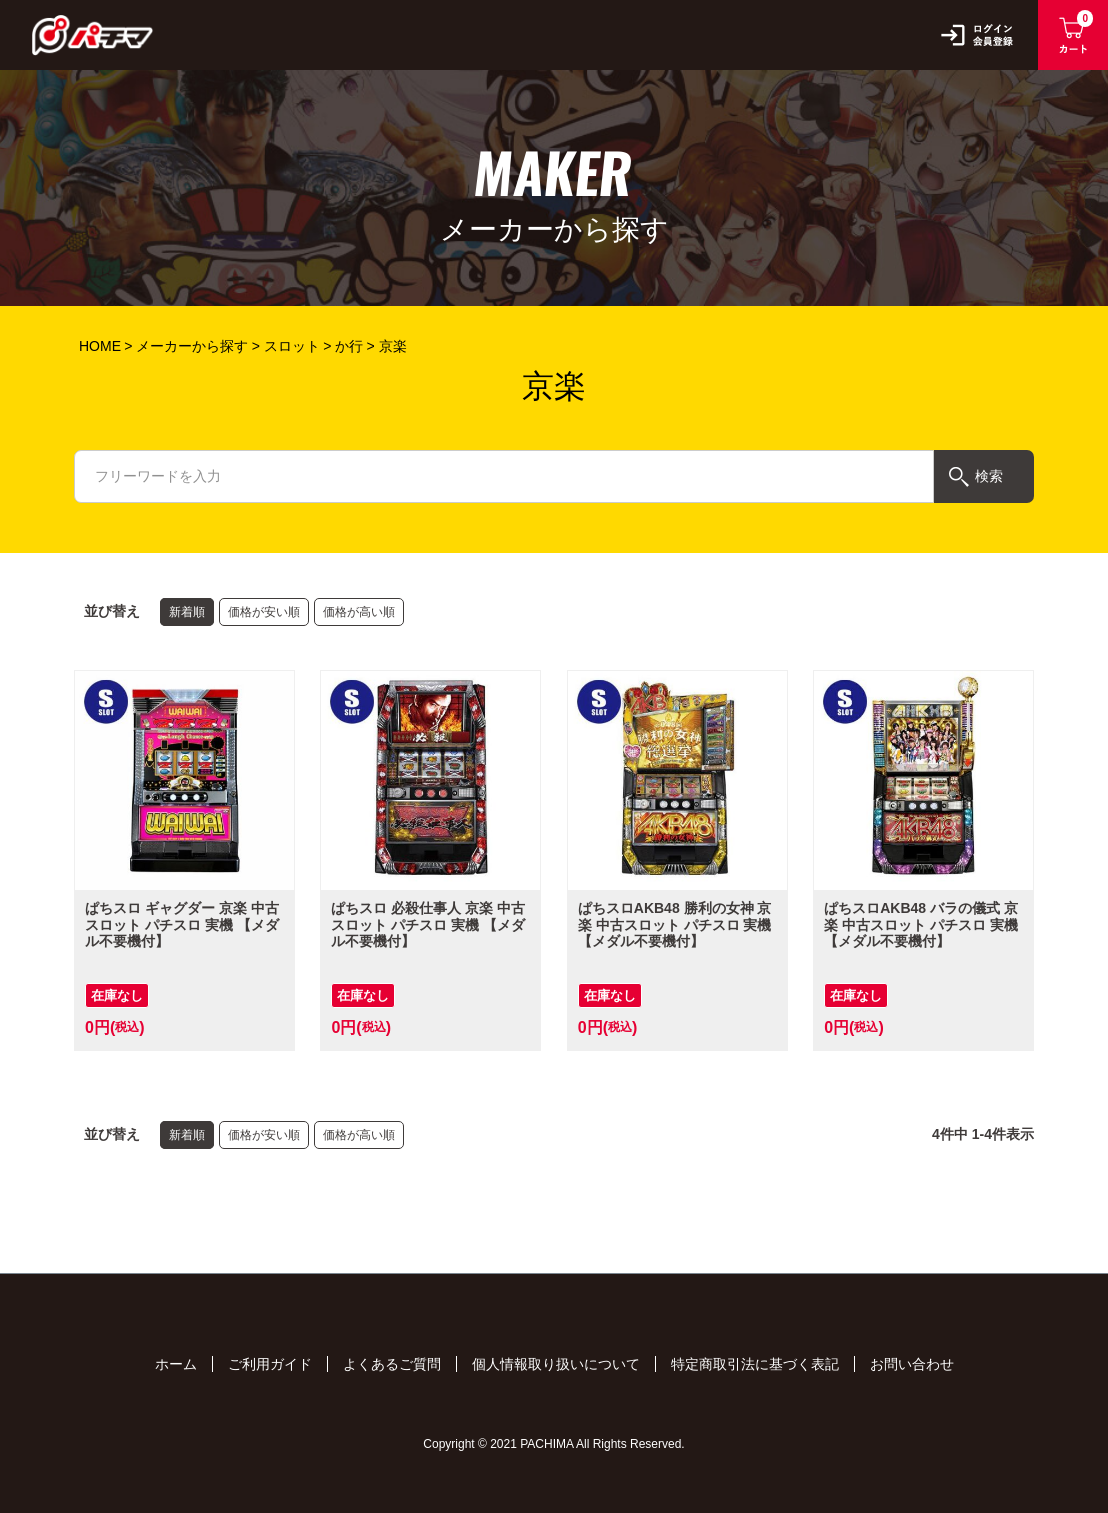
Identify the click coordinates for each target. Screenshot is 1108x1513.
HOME (100, 346)
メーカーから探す (192, 346)
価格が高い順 (359, 612)
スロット (292, 346)
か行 (349, 346)
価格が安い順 (264, 612)
